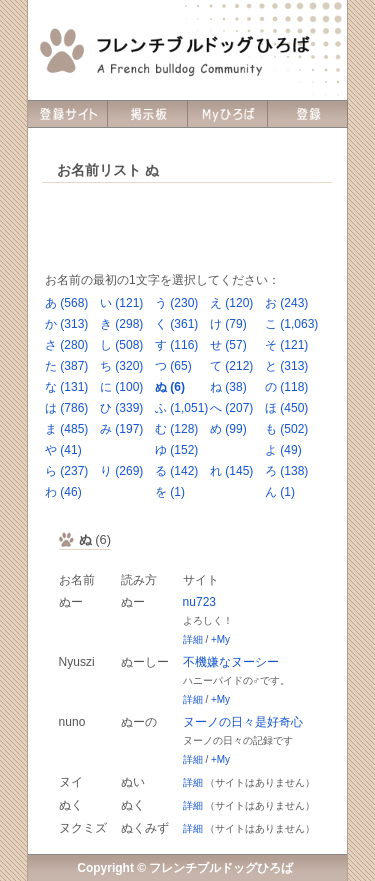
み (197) (121, 429)
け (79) (228, 324)
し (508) (121, 345)
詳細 (193, 639)
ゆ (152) (176, 450)
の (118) (286, 387)
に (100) (121, 387)
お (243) (286, 303)
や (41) (63, 450)
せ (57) (228, 345)
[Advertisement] (187, 228)
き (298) (121, 324)
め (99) (228, 429)
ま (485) (66, 429)
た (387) (66, 366)
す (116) (176, 345)
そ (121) (286, 345)
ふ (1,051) (181, 408)
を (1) (170, 492)
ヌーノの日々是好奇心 (243, 722)
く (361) (176, 324)
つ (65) (173, 366)
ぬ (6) (170, 387)
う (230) (176, 303)
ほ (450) (286, 408)
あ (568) (66, 303)
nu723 (199, 602)
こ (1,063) (291, 324)
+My (220, 639)
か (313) (66, 324)
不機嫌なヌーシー (231, 662)
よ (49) (283, 450)
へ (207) (231, 408)
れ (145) (231, 471)
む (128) (176, 429)
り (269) (121, 471)
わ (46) (63, 492)
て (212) (231, 366)
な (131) (66, 387)
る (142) (176, 471)
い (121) (121, 303)
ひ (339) (121, 408)
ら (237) (66, 471)
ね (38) (228, 387)
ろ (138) (286, 471)
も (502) (286, 429)
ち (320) (121, 366)
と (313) (286, 366)
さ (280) (66, 345)
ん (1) (280, 492)
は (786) (66, 408)
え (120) (231, 303)
